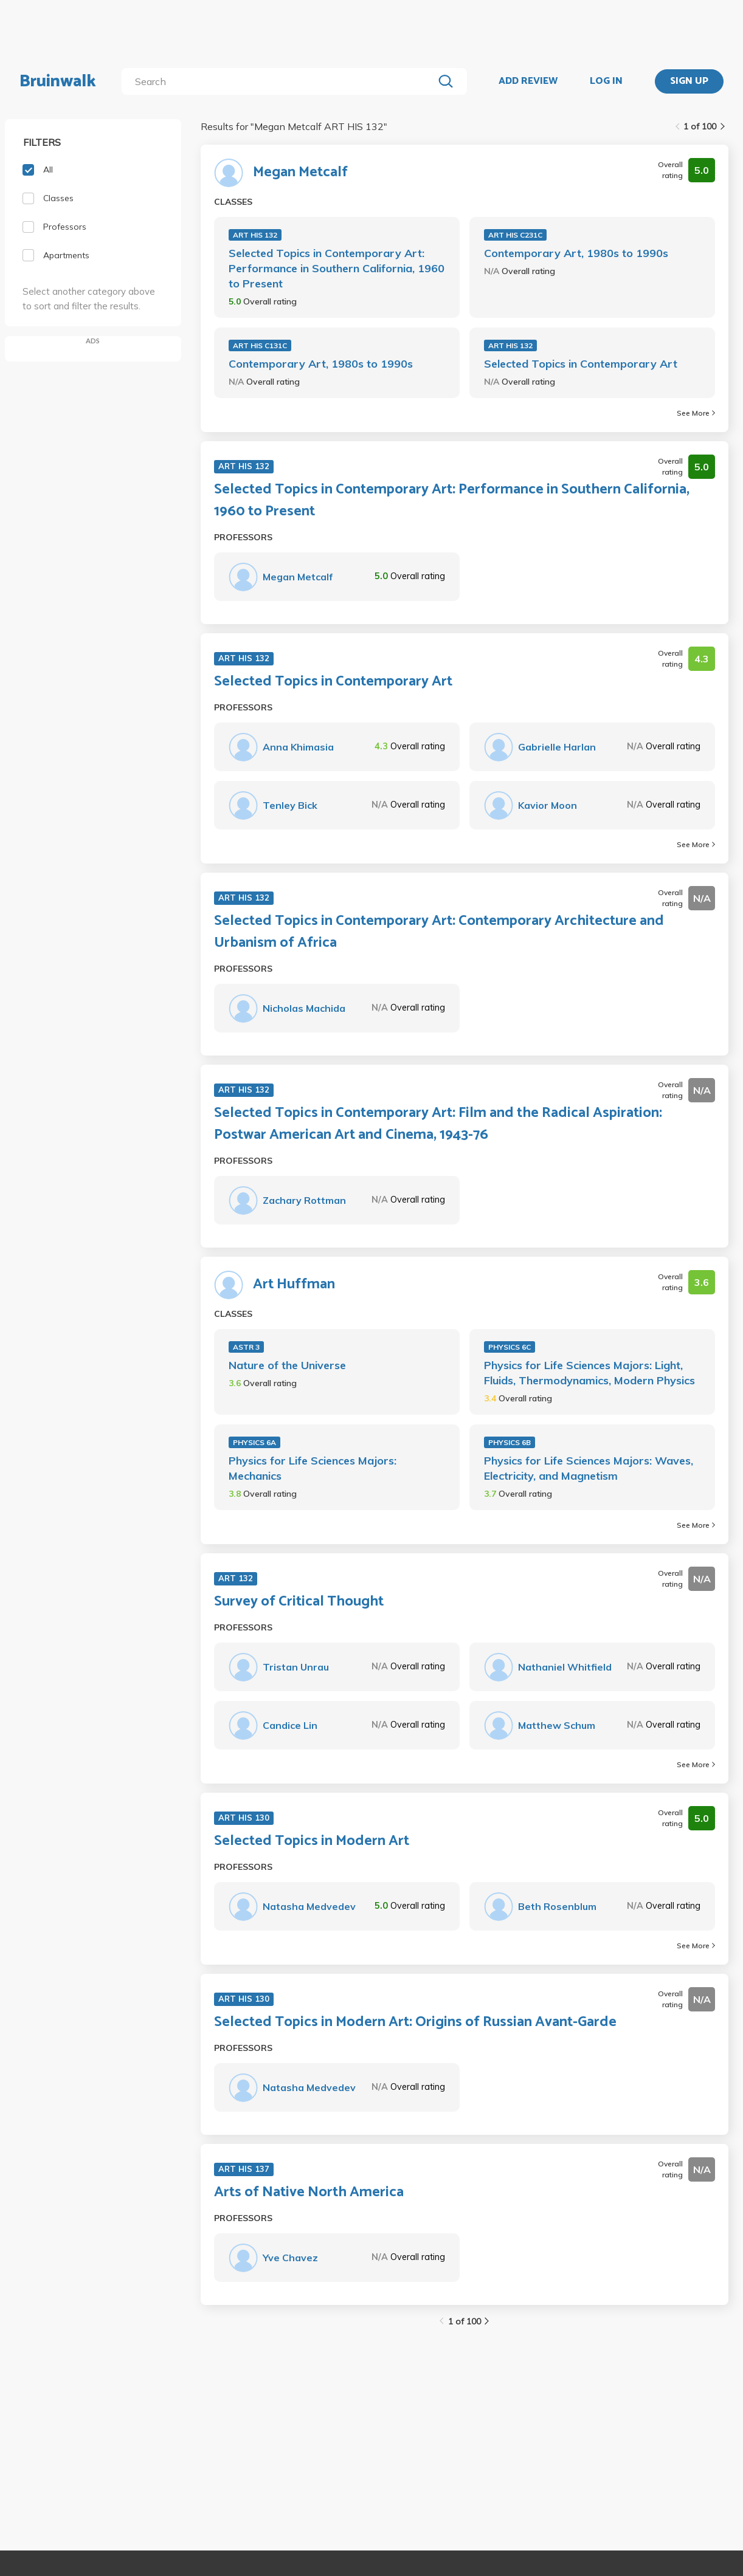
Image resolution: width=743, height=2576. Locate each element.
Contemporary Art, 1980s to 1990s (576, 253)
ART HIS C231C (515, 234)
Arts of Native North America (309, 2192)
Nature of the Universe (287, 1365)
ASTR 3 (246, 1347)
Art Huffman (294, 1285)
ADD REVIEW (528, 81)
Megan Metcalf (300, 173)
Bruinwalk (57, 81)
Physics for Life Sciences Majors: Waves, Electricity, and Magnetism (588, 1468)
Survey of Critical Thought (299, 1602)
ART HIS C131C (260, 345)
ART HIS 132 (255, 234)
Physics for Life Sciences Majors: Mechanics (312, 1468)
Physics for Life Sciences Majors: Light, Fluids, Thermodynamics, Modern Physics (589, 1372)
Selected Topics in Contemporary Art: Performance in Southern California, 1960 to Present (336, 268)
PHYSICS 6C (509, 1347)
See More (696, 412)
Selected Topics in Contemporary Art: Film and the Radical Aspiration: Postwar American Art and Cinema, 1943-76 (438, 1124)
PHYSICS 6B (509, 1442)
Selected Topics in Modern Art (311, 1841)
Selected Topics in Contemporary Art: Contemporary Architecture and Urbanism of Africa (439, 932)
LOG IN (606, 81)
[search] (280, 81)
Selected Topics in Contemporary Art (580, 364)
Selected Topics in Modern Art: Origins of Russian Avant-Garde (415, 2022)
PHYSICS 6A (254, 1442)
